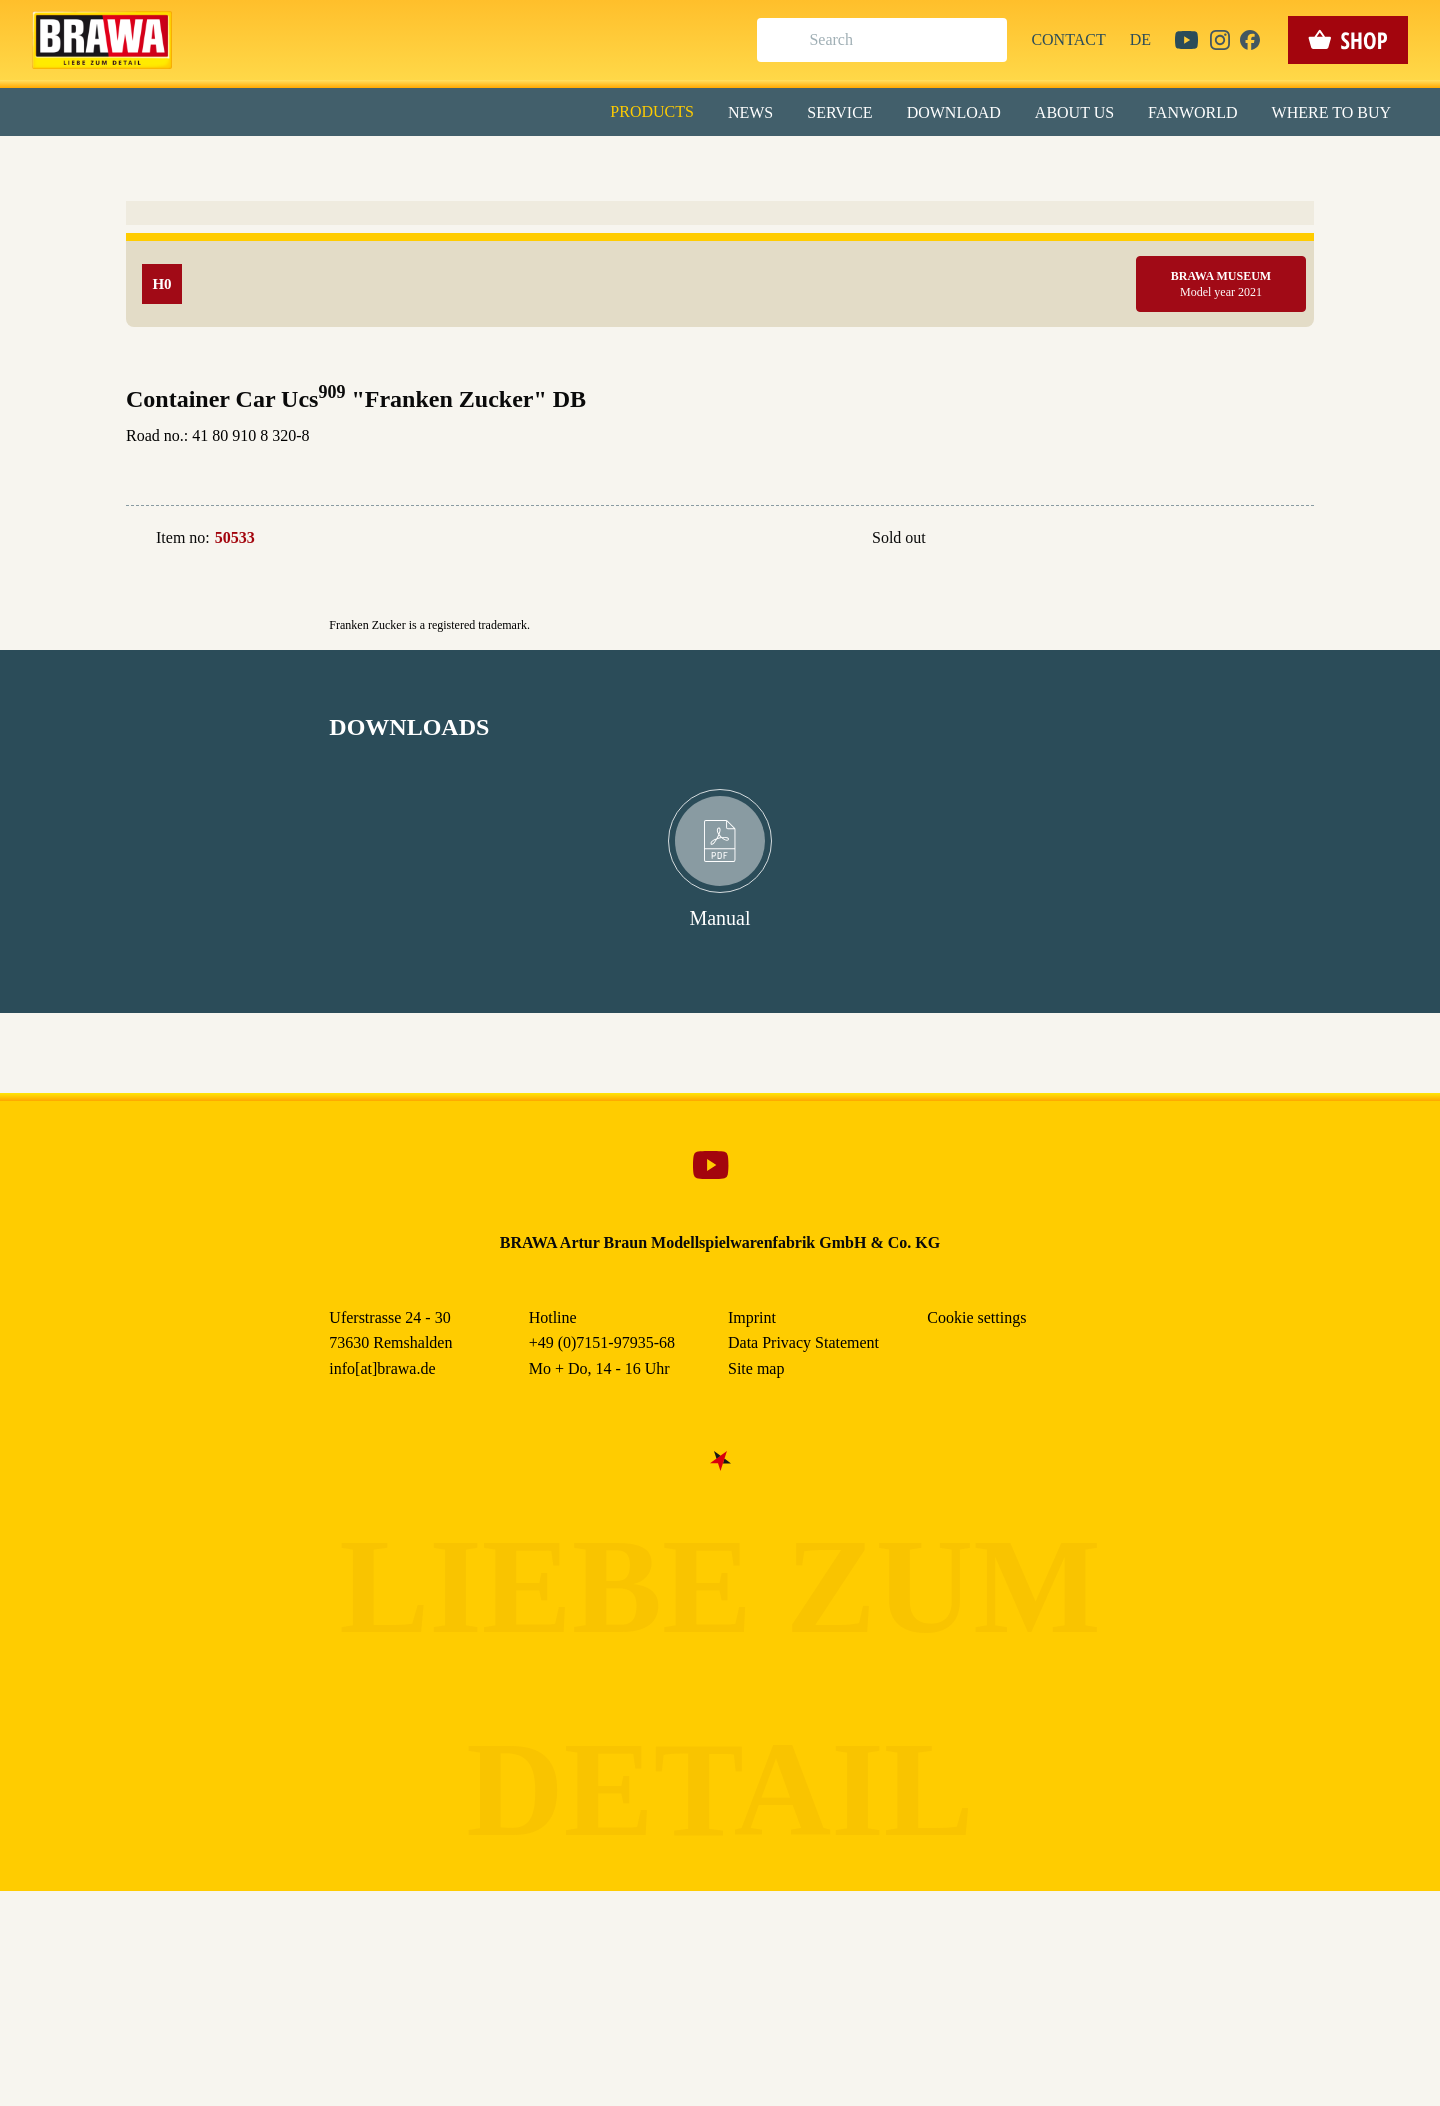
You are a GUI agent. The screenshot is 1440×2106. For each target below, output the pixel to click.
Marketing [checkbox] (636, 164)
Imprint (791, 459)
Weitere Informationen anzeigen (720, 416)
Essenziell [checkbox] (542, 164)
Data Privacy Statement (885, 459)
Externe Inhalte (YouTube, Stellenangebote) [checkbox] (635, 207)
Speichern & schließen (720, 316)
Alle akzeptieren (720, 260)
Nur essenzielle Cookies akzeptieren (720, 371)
